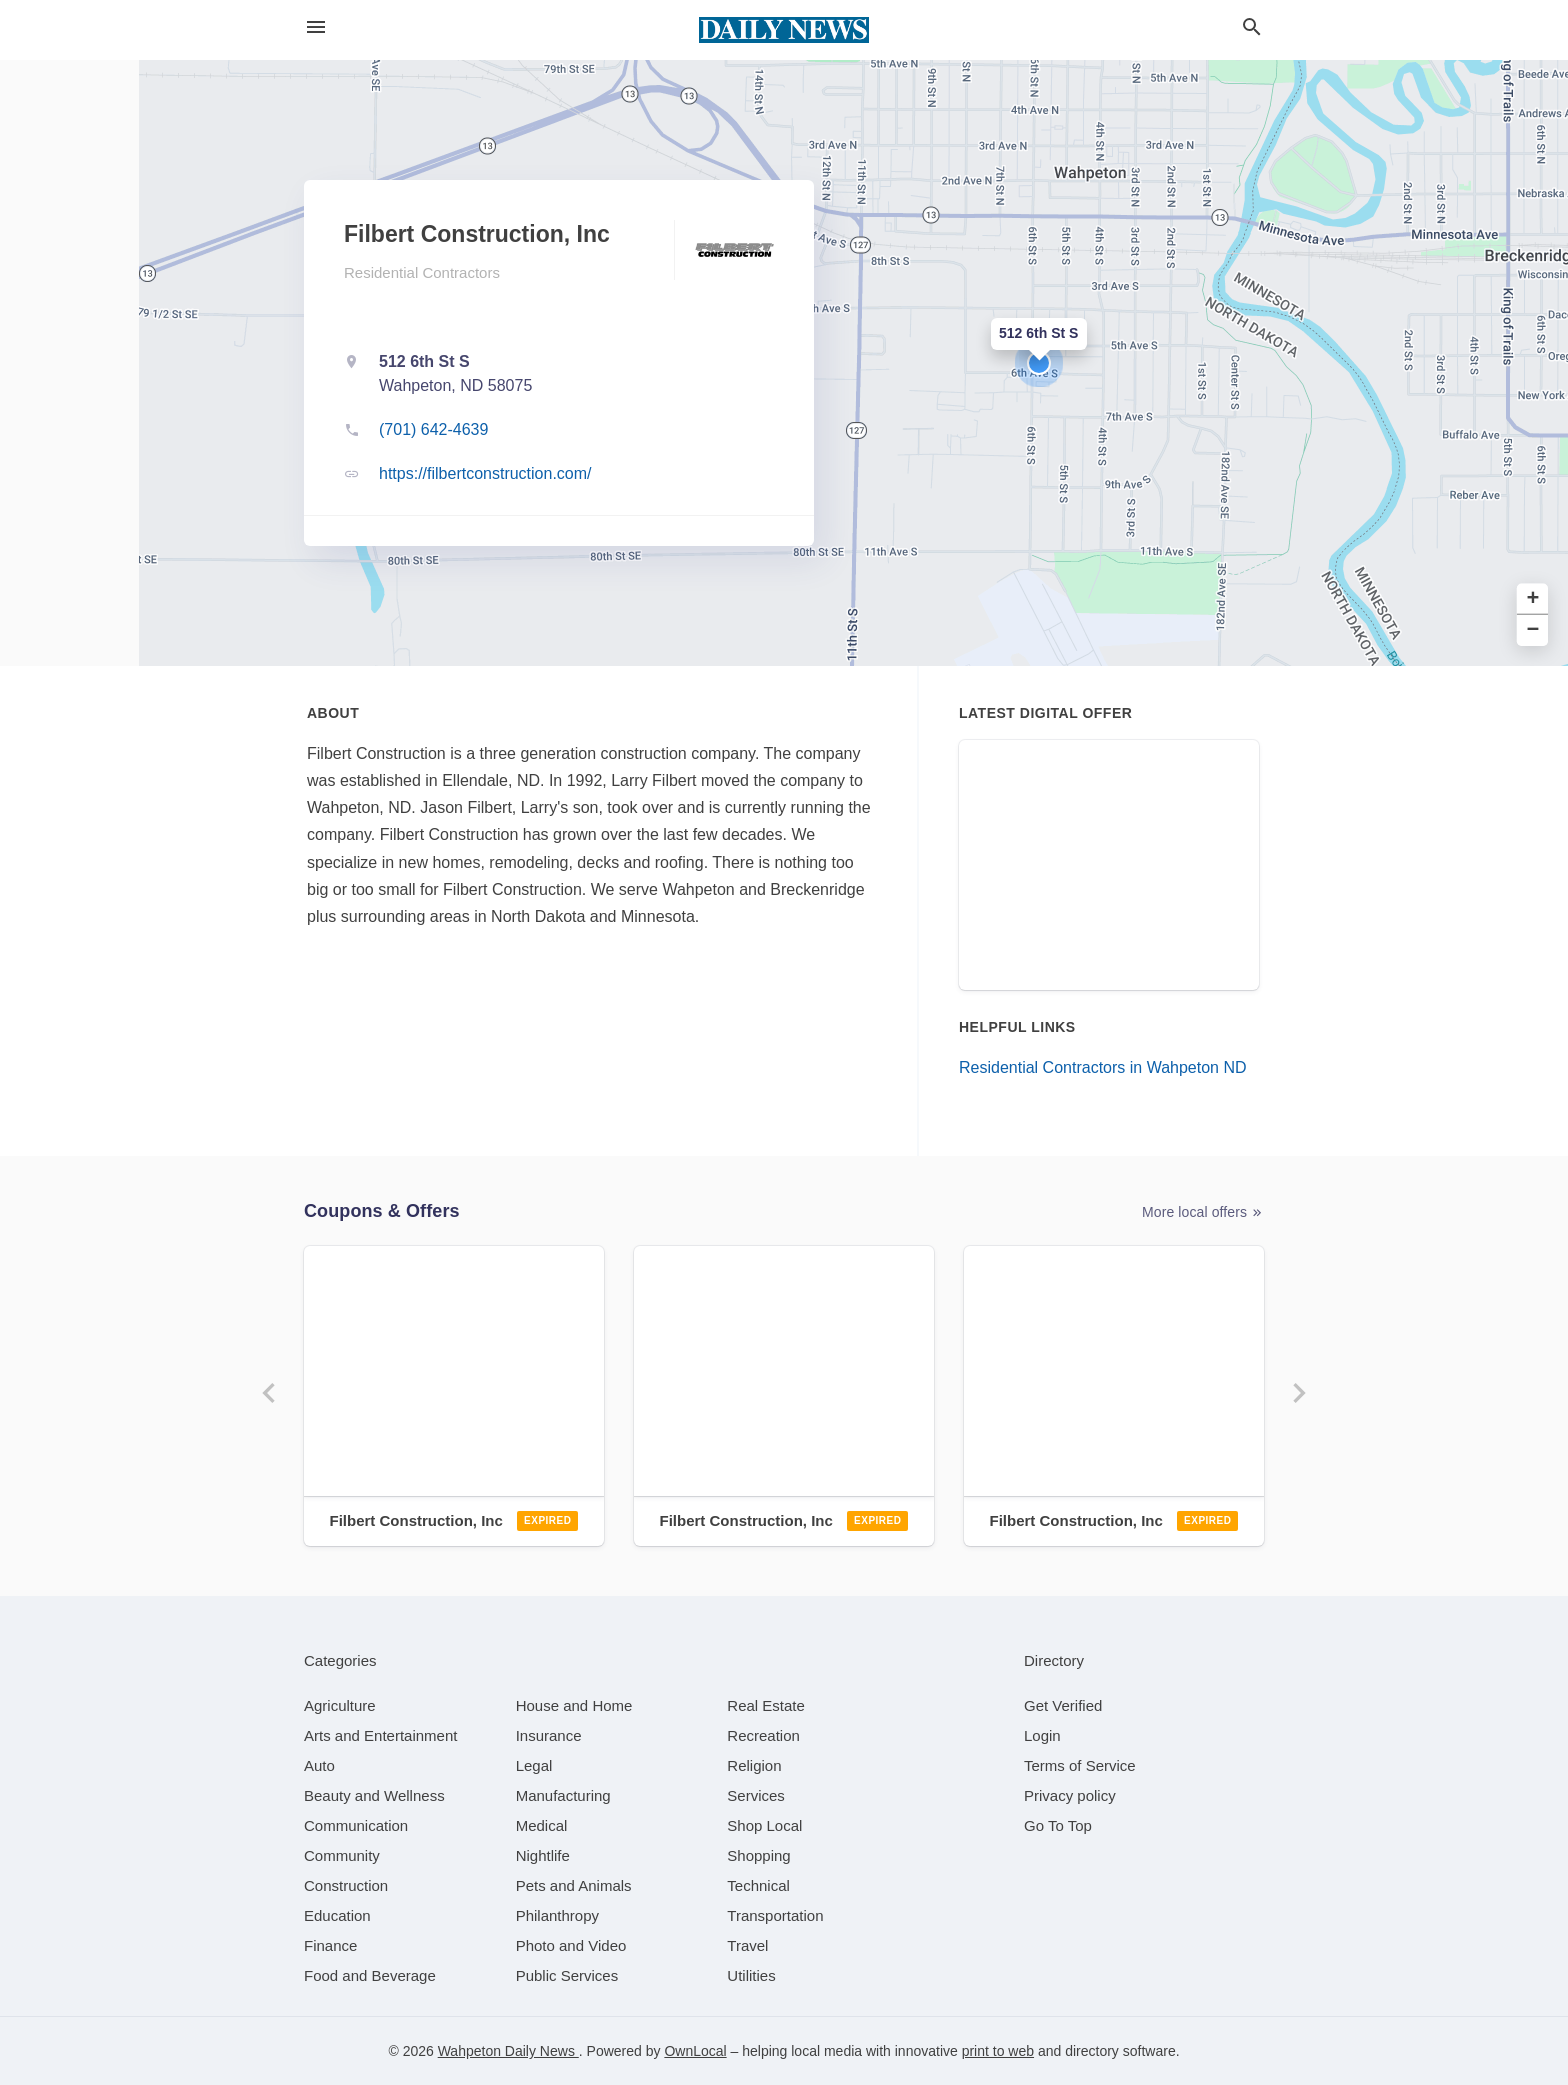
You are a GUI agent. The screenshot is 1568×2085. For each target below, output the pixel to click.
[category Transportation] (775, 1915)
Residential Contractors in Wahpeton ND (1103, 1067)
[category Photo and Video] (571, 1945)
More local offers (1203, 1212)
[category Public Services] (567, 1975)
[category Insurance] (549, 1735)
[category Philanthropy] (557, 1915)
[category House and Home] (574, 1705)
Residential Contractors (422, 272)
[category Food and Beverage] (370, 1975)
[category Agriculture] (340, 1705)
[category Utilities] (751, 1975)
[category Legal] (534, 1765)
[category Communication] (356, 1825)
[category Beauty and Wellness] (374, 1795)
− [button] (1533, 630)
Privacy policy (1070, 1795)
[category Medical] (542, 1825)
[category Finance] (330, 1945)
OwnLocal (695, 2051)
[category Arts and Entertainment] (380, 1735)
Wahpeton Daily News (508, 2051)
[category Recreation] (763, 1735)
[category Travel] (747, 1945)
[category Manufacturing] (563, 1795)
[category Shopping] (758, 1855)
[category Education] (337, 1915)
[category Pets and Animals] (574, 1885)
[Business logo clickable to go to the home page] (784, 30)
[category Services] (756, 1795)
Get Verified (1063, 1705)
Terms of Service (1080, 1765)
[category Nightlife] (543, 1855)
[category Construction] (346, 1885)
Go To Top (1058, 1825)
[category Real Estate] (766, 1705)
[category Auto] (319, 1765)
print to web (998, 2051)
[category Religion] (754, 1765)
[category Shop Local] (764, 1825)
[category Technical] (758, 1885)
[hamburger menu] (316, 27)
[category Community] (342, 1855)
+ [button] (1533, 599)
